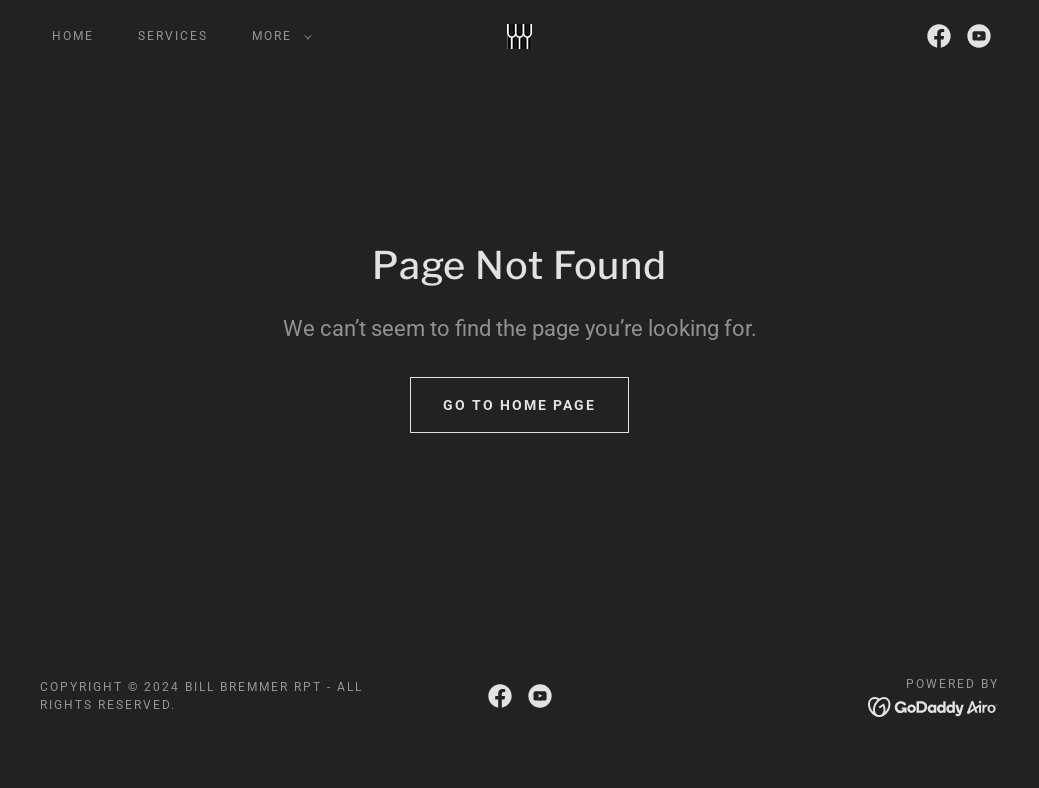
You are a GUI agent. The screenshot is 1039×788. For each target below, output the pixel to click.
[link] (519, 34)
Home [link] (73, 36)
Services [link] (173, 36)
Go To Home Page (519, 405)
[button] (278, 36)
